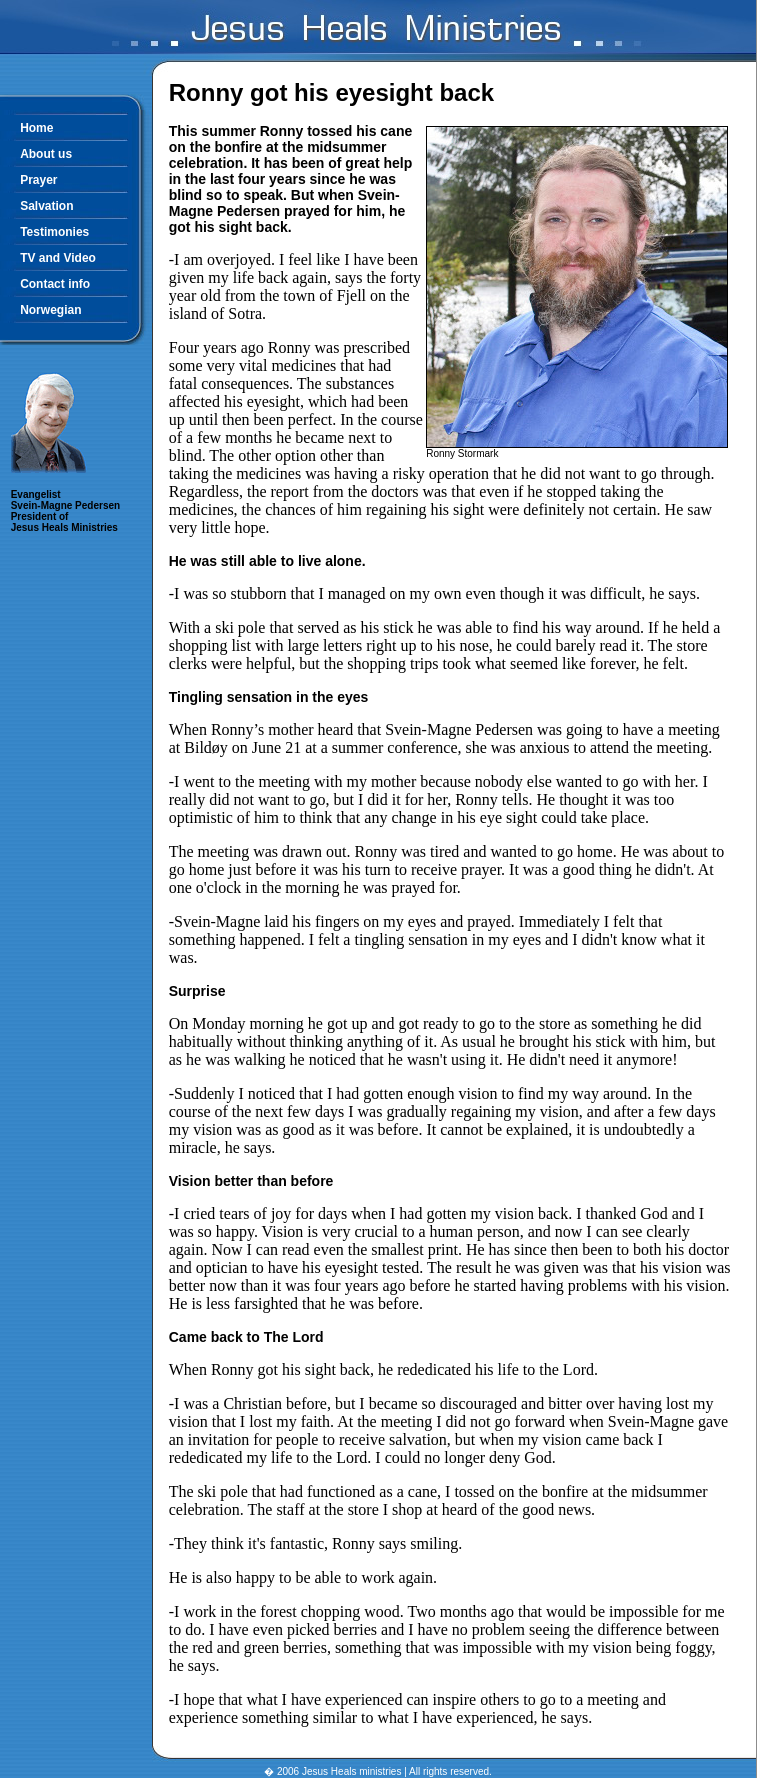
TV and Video (58, 258)
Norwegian (50, 310)
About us (46, 154)
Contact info (55, 284)
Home (36, 128)
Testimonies (54, 232)
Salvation (46, 206)
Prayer (38, 180)
